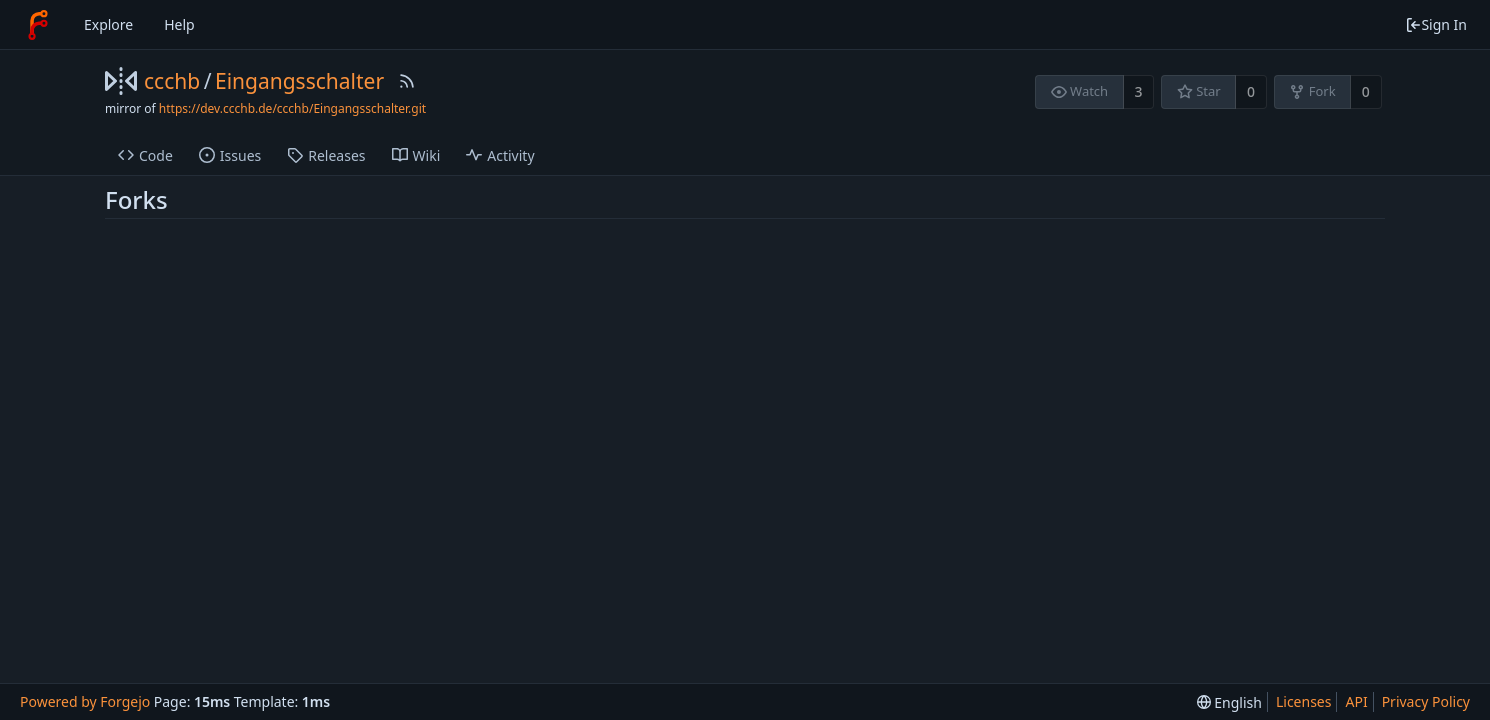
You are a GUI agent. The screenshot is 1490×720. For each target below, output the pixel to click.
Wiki (416, 155)
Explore (108, 24)
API (1356, 701)
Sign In (1436, 24)
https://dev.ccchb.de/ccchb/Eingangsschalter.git (292, 108)
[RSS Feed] (407, 81)
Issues (230, 155)
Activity (500, 155)
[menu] (1229, 702)
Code (145, 155)
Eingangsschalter (299, 81)
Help (179, 24)
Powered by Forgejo (85, 701)
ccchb (172, 81)
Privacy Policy (1426, 701)
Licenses (1304, 701)
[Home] (38, 25)
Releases (326, 155)
